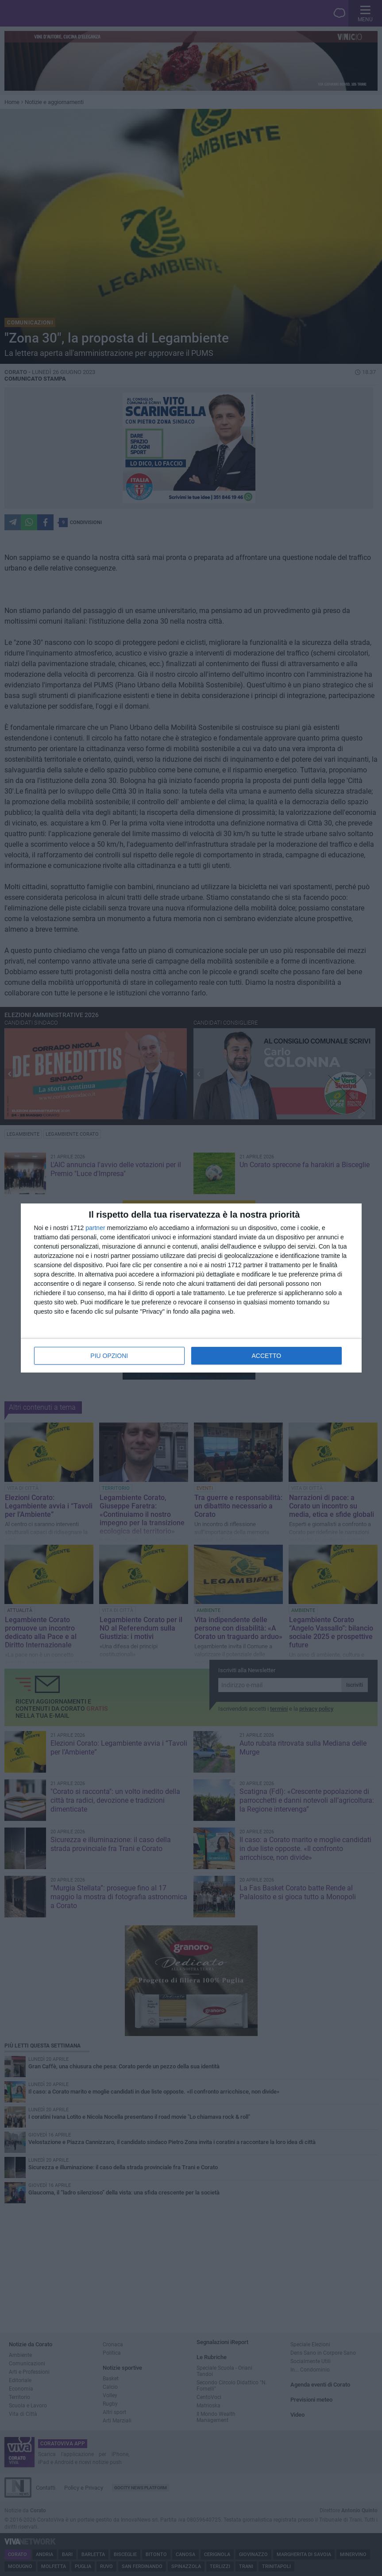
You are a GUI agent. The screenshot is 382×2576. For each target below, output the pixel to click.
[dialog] (191, 1288)
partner (95, 1228)
